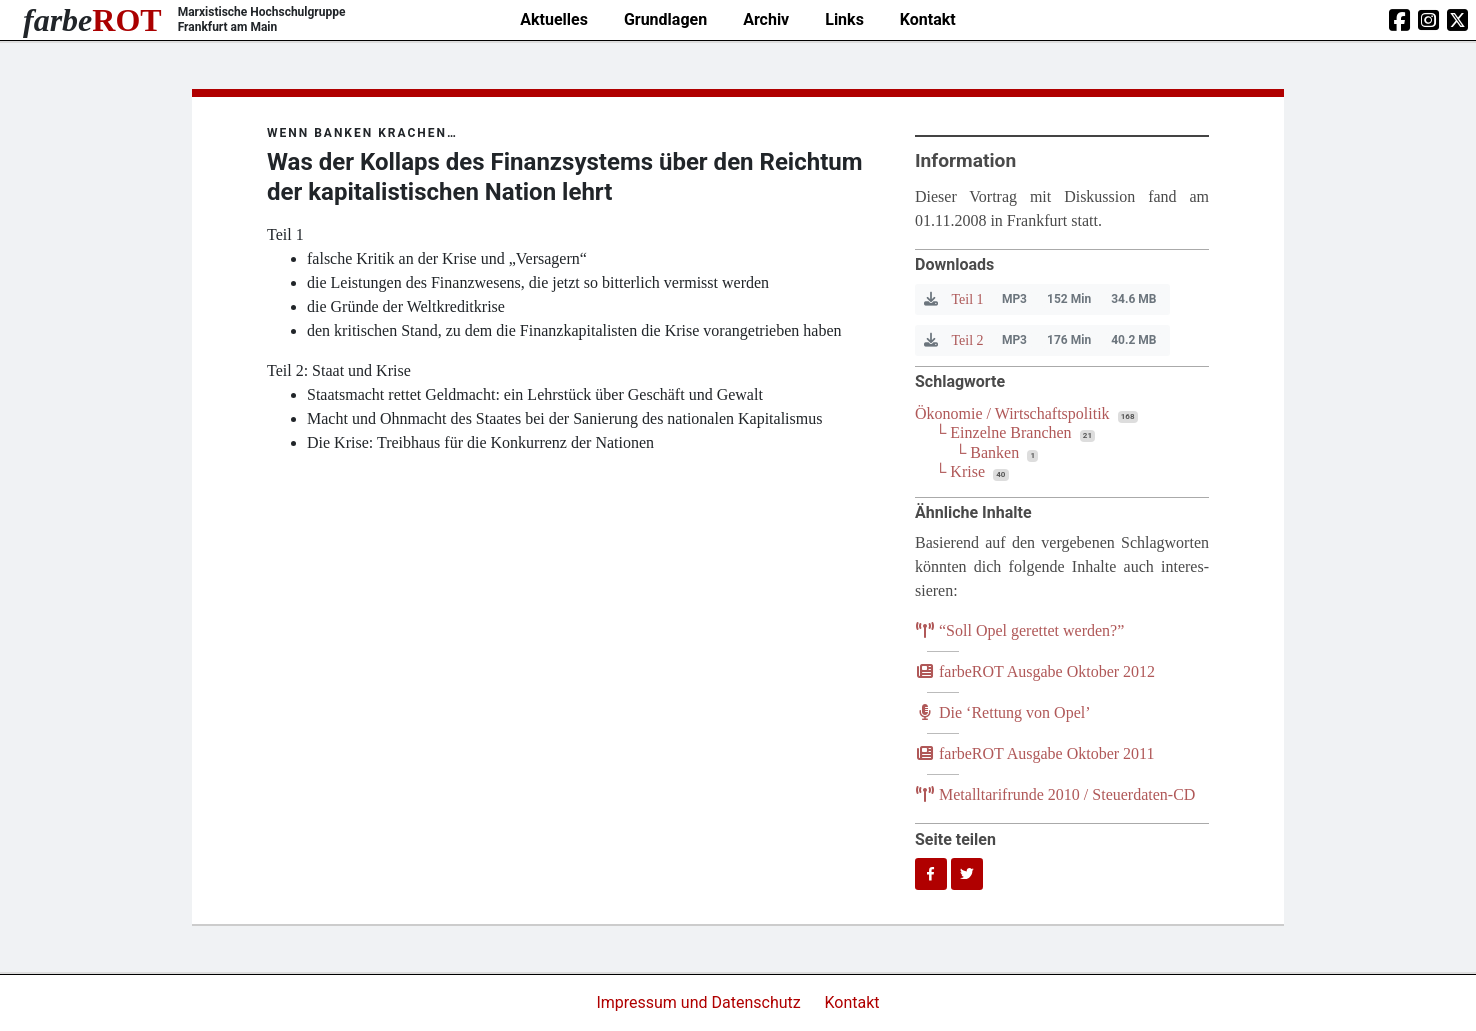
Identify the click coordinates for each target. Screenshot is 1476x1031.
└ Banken (987, 452)
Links (844, 19)
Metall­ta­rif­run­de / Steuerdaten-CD (1055, 794)
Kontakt (928, 19)
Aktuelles (554, 19)
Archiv (766, 19)
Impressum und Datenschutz (700, 1002)
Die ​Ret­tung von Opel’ (1003, 712)
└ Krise (960, 471)
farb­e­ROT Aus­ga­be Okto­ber (1035, 671)
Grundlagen (665, 19)
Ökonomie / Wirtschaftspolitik (1012, 413)
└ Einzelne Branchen (1003, 432)
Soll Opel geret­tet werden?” (1019, 630)
